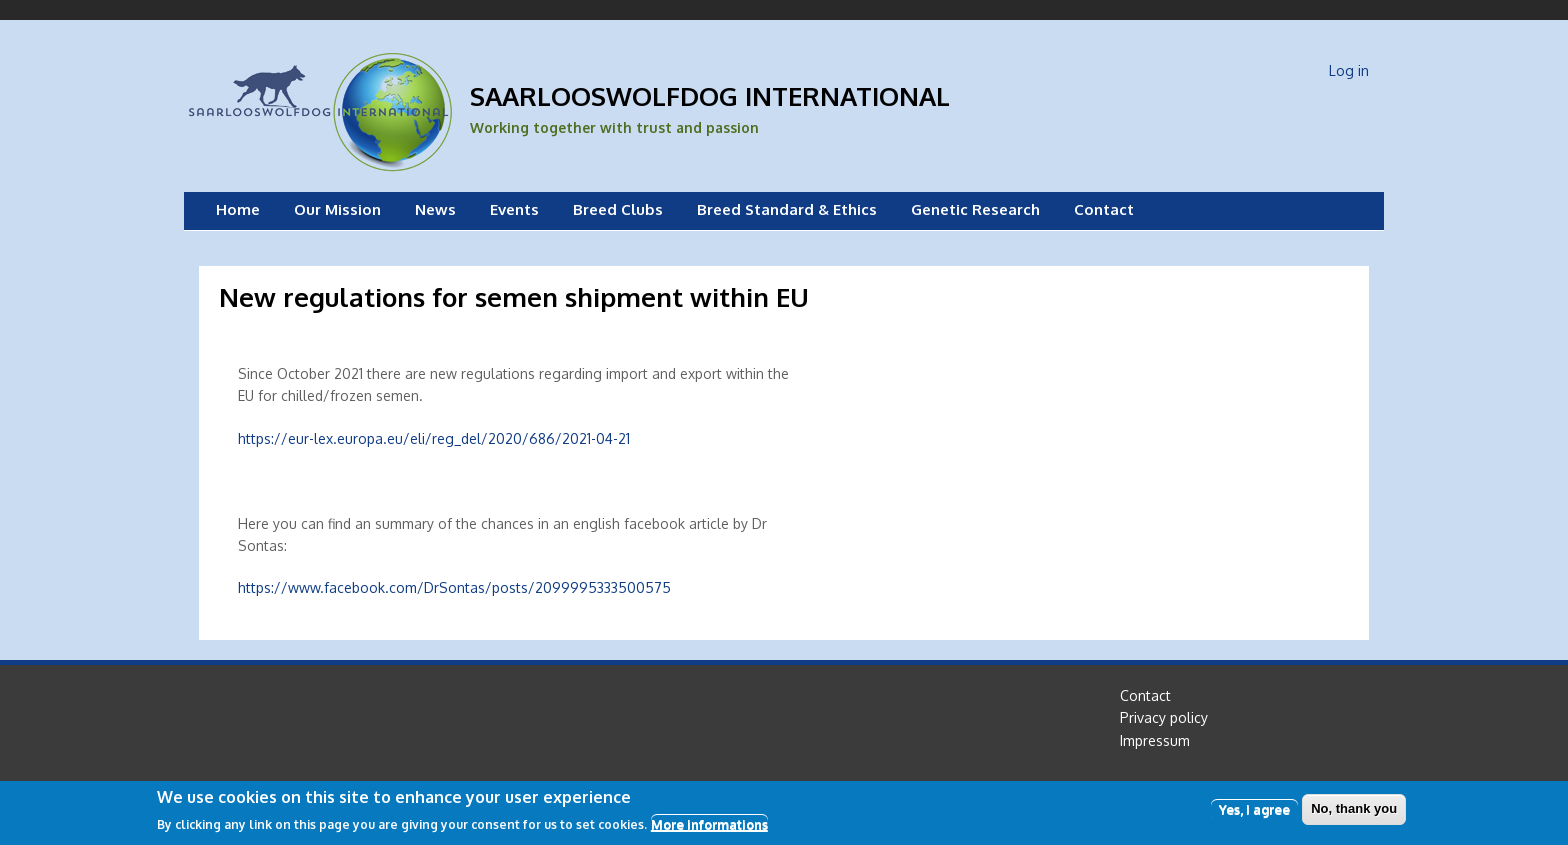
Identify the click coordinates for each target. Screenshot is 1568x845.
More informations (709, 829)
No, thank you (1354, 812)
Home (238, 209)
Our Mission (337, 209)
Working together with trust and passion (614, 127)
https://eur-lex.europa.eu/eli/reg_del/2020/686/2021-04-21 (434, 438)
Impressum (1155, 740)
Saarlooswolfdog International (710, 95)
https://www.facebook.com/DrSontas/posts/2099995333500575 (454, 587)
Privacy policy (1164, 717)
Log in (1349, 70)
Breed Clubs (618, 209)
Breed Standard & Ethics (787, 209)
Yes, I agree (1254, 813)
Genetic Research (975, 209)
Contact (1104, 209)
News (435, 209)
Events (514, 209)
